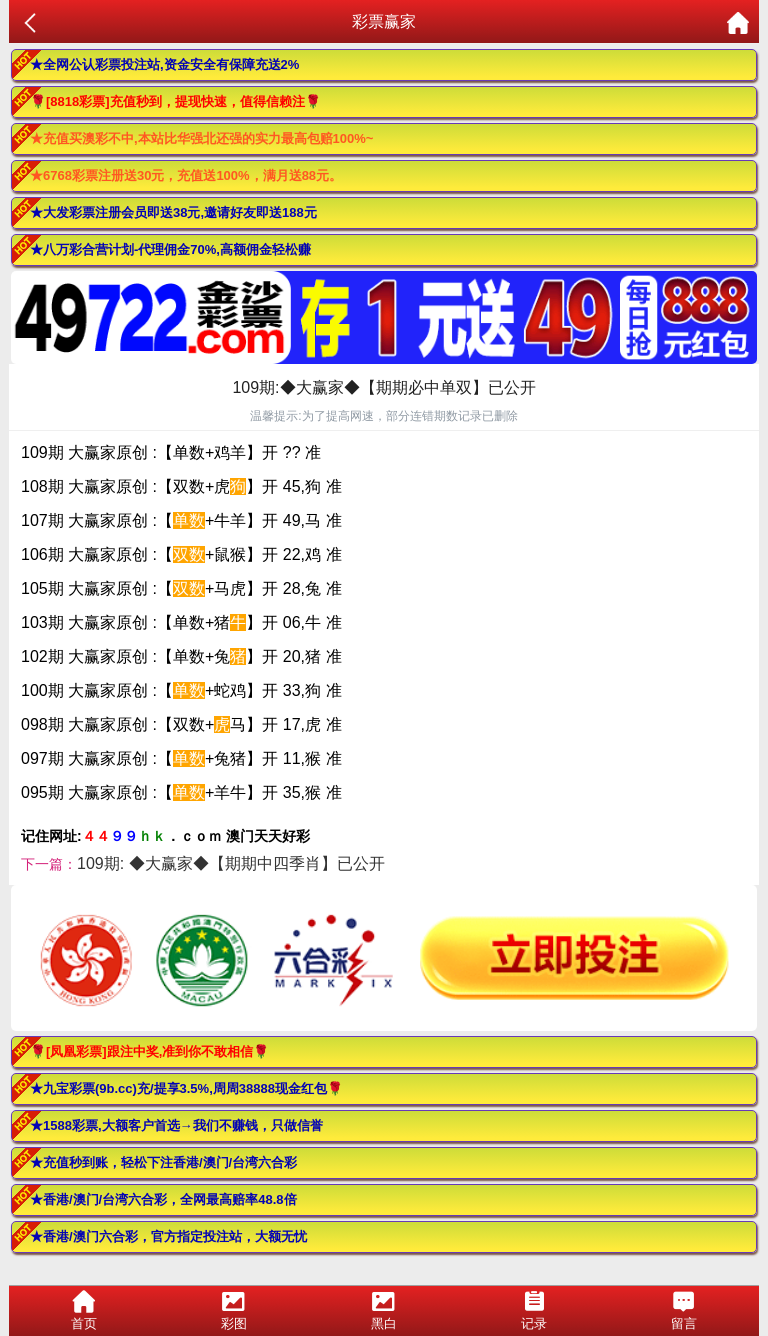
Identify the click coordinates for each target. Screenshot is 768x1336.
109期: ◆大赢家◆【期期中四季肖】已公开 (231, 863)
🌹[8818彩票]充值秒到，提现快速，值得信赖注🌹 (175, 101)
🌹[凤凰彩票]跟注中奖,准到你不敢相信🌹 (149, 1051)
